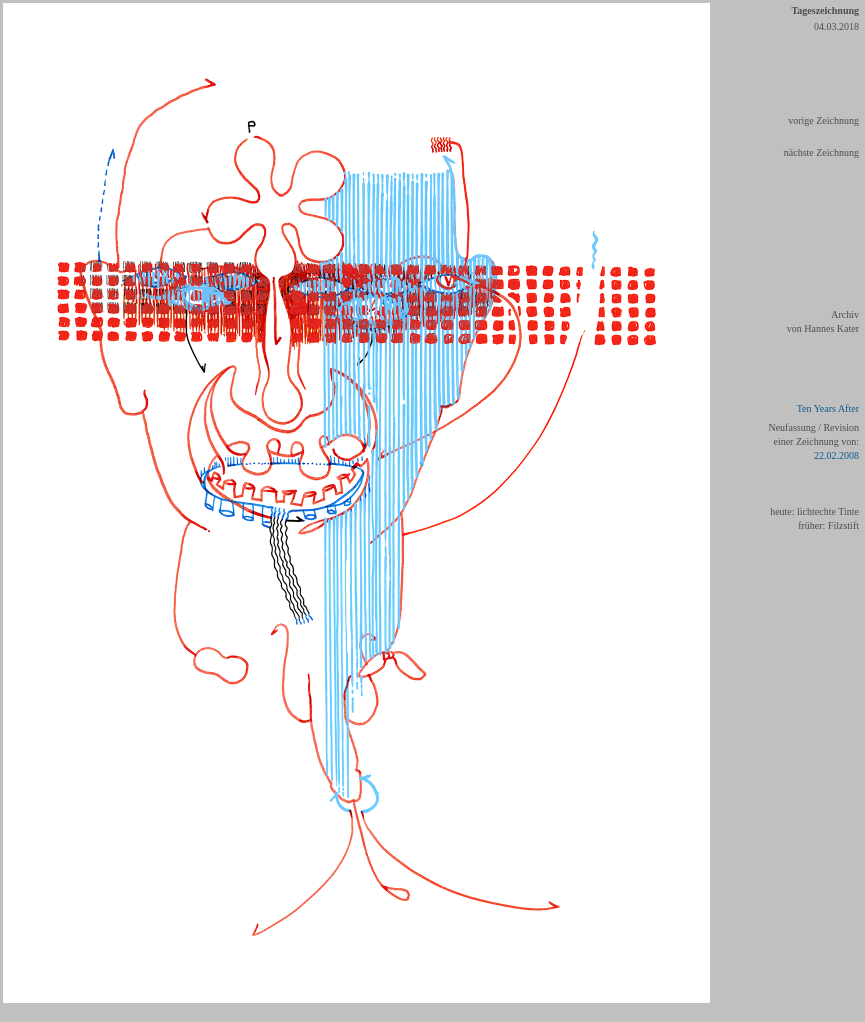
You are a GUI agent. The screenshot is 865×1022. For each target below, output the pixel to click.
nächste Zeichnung (821, 152)
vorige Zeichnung (823, 120)
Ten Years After (828, 408)
